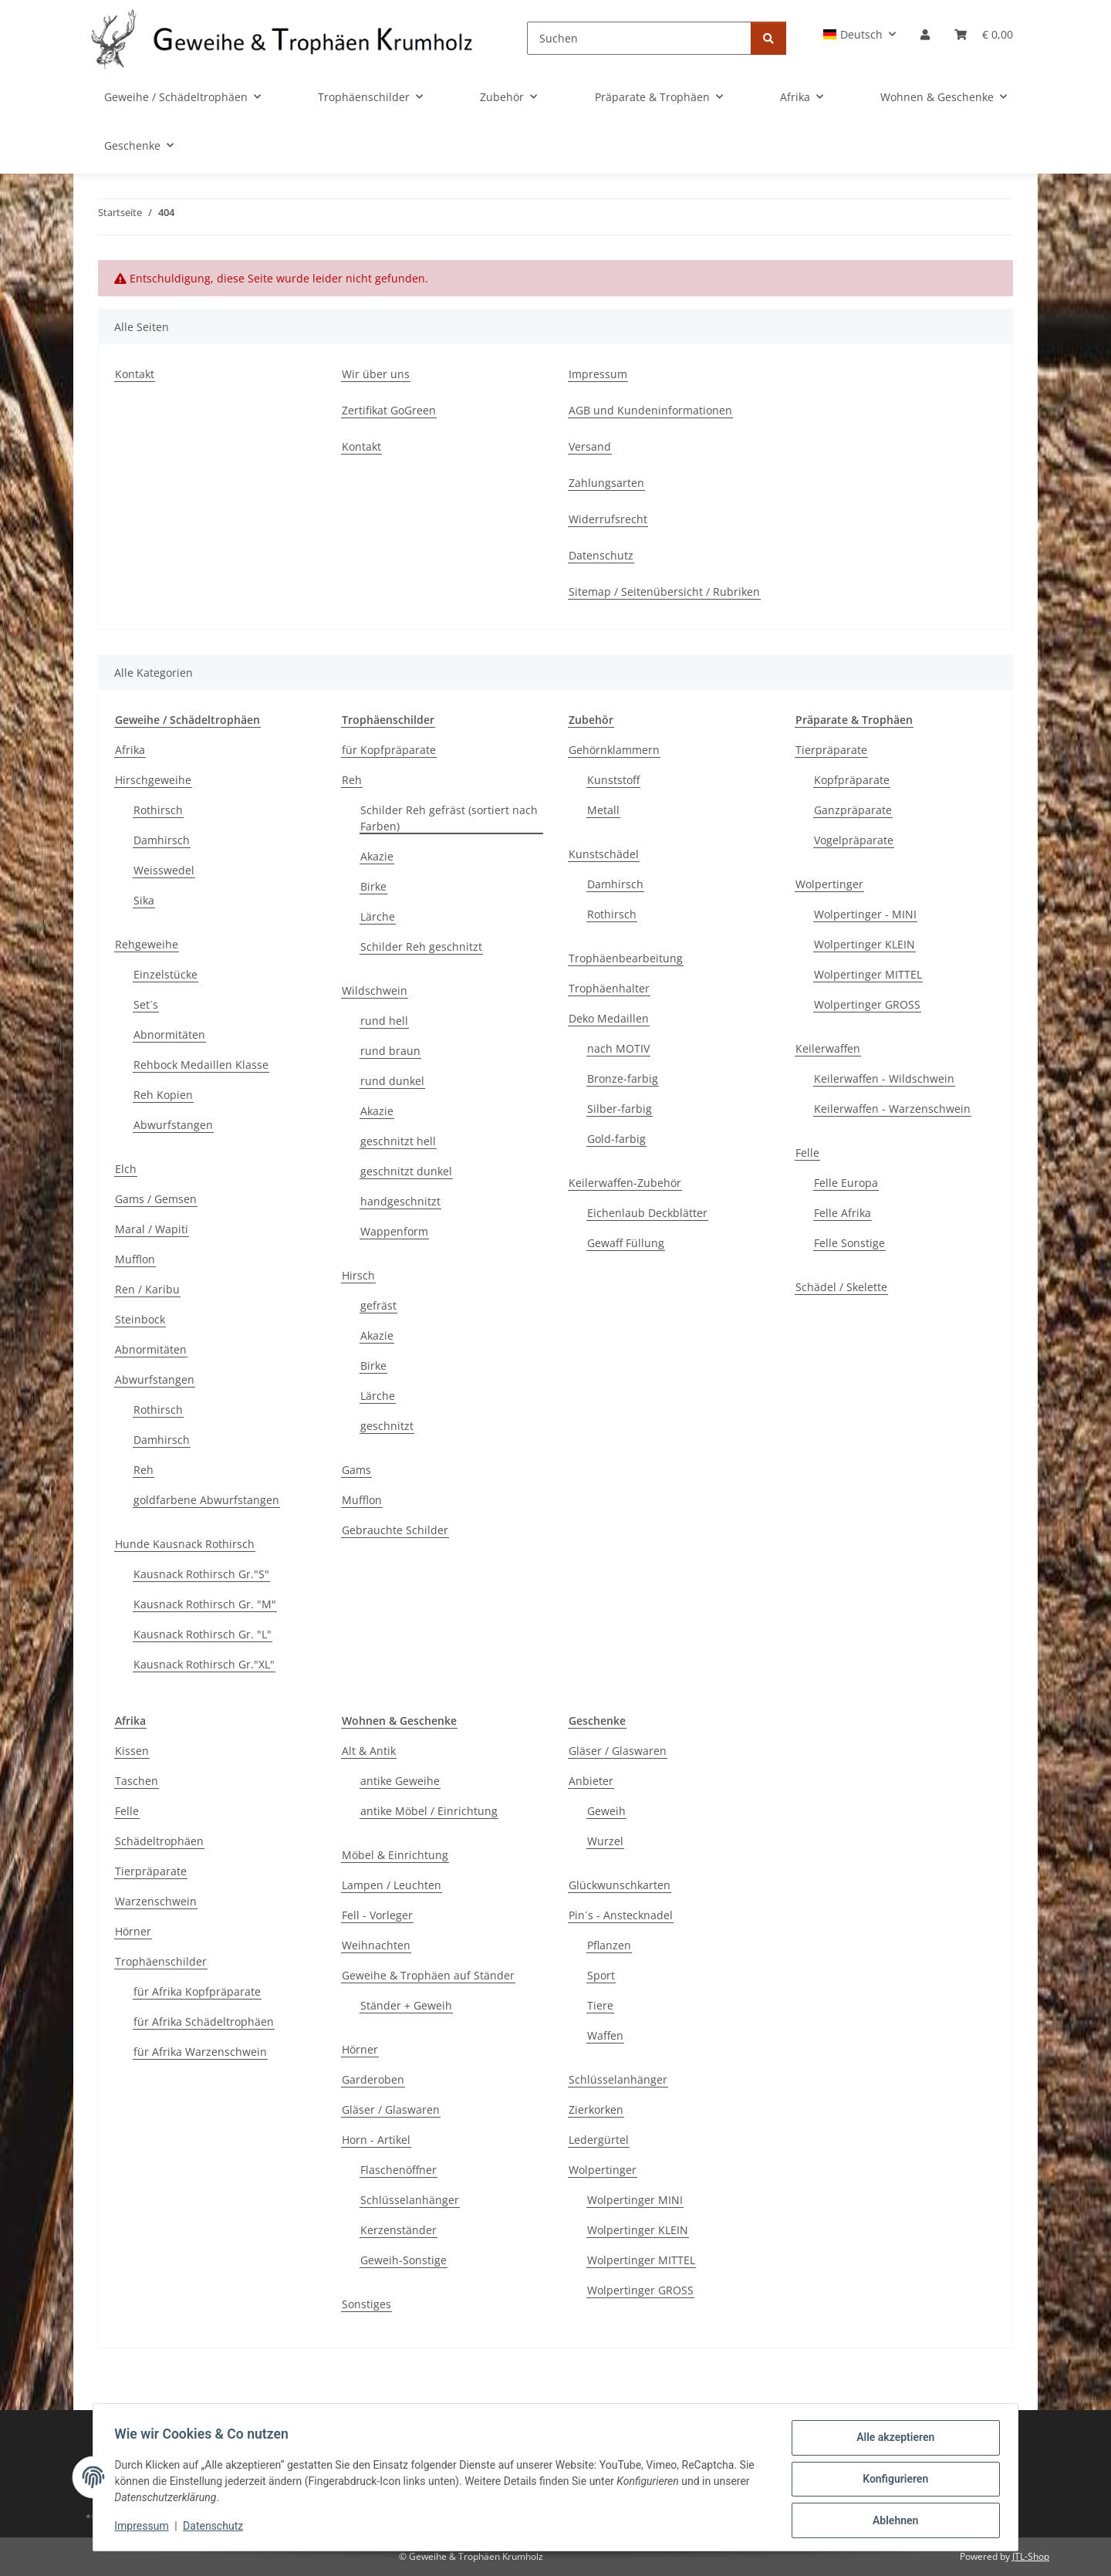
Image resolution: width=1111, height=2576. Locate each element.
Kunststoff (613, 779)
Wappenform (394, 1231)
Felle (807, 1152)
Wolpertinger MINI (635, 2199)
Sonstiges (366, 2304)
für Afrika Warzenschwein (200, 2051)
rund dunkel (392, 1080)
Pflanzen (609, 1945)
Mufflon (135, 1259)
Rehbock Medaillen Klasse (200, 1064)
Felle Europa (846, 1182)
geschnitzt (387, 1425)
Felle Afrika (842, 1212)
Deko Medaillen (609, 1018)
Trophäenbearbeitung (626, 958)
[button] (860, 34)
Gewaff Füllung (625, 1243)
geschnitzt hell (398, 1141)
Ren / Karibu (147, 1289)
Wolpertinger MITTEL (868, 974)
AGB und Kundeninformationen (650, 410)
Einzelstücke (165, 974)
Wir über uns (376, 374)
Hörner (133, 1931)
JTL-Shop (1030, 2556)
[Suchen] (639, 38)
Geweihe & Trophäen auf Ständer (428, 1975)
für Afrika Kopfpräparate (197, 1991)
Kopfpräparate (852, 779)
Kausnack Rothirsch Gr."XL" (204, 1664)
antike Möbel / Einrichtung (429, 1811)
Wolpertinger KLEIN (864, 944)
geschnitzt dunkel (406, 1171)
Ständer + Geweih (406, 2005)
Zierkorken (596, 2109)
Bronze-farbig (622, 1078)
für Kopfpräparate (389, 749)
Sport (601, 1975)
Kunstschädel (604, 854)
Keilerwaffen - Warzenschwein (892, 1108)
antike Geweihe (400, 1780)
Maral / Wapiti (151, 1229)
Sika (143, 900)
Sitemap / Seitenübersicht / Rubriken (664, 591)
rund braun (390, 1050)
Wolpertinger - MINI (865, 914)
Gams (356, 1469)
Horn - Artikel (376, 2139)
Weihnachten (376, 1945)
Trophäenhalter (609, 988)
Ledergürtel (599, 2139)
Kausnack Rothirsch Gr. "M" (204, 1604)
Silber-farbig (619, 1108)
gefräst (378, 1305)
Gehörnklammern (614, 749)
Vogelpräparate (853, 840)
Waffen (605, 2035)
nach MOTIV (618, 1048)
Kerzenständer (398, 2230)
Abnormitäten (169, 1034)
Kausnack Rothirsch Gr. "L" (202, 1634)
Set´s (145, 1004)
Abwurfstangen (173, 1124)
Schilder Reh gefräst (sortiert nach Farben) (449, 818)
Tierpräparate (831, 749)
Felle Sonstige (849, 1243)
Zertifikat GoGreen (389, 410)
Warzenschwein (156, 1901)
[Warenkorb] (983, 34)
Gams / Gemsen (156, 1199)
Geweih (606, 1811)
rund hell (384, 1020)
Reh (143, 1469)
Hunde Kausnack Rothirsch (185, 1543)
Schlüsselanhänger (409, 2199)
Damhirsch (161, 840)
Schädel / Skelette (841, 1287)
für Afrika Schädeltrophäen (203, 2021)
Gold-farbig (616, 1138)
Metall (603, 810)
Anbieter (591, 1780)
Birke (373, 886)
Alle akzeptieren (891, 2441)
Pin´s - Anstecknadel (621, 1915)
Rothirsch (158, 810)
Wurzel (605, 1841)
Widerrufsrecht (608, 519)
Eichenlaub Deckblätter (647, 1212)
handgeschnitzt (400, 1201)
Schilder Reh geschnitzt (421, 946)
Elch (126, 1168)
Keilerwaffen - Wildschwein (884, 1078)
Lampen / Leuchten (391, 1885)
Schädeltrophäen (159, 1841)
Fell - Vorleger (377, 1915)
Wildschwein (374, 990)
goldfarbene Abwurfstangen (206, 1500)
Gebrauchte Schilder (395, 1530)
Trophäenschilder (161, 1961)
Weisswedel (163, 870)
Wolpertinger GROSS (867, 1004)
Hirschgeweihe (153, 779)
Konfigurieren (891, 2481)
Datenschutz (217, 2528)
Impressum (145, 2528)
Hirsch (358, 1275)
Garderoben (373, 2079)
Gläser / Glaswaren (391, 2109)
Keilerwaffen (827, 1048)
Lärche (377, 916)
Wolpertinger (829, 884)
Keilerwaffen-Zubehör (625, 1182)
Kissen (132, 1750)
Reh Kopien (163, 1094)
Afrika (130, 749)
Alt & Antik (369, 1750)
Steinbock (140, 1319)
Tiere (600, 2005)
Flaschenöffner (398, 2169)
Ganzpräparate (853, 810)
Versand (590, 446)
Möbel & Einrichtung (395, 1854)
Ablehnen (891, 2521)
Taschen (136, 1780)
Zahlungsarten (606, 482)
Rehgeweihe (146, 944)
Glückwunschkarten (619, 1885)
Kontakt (134, 374)
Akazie (376, 856)
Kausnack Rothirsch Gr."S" (201, 1574)
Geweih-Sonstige (403, 2260)
